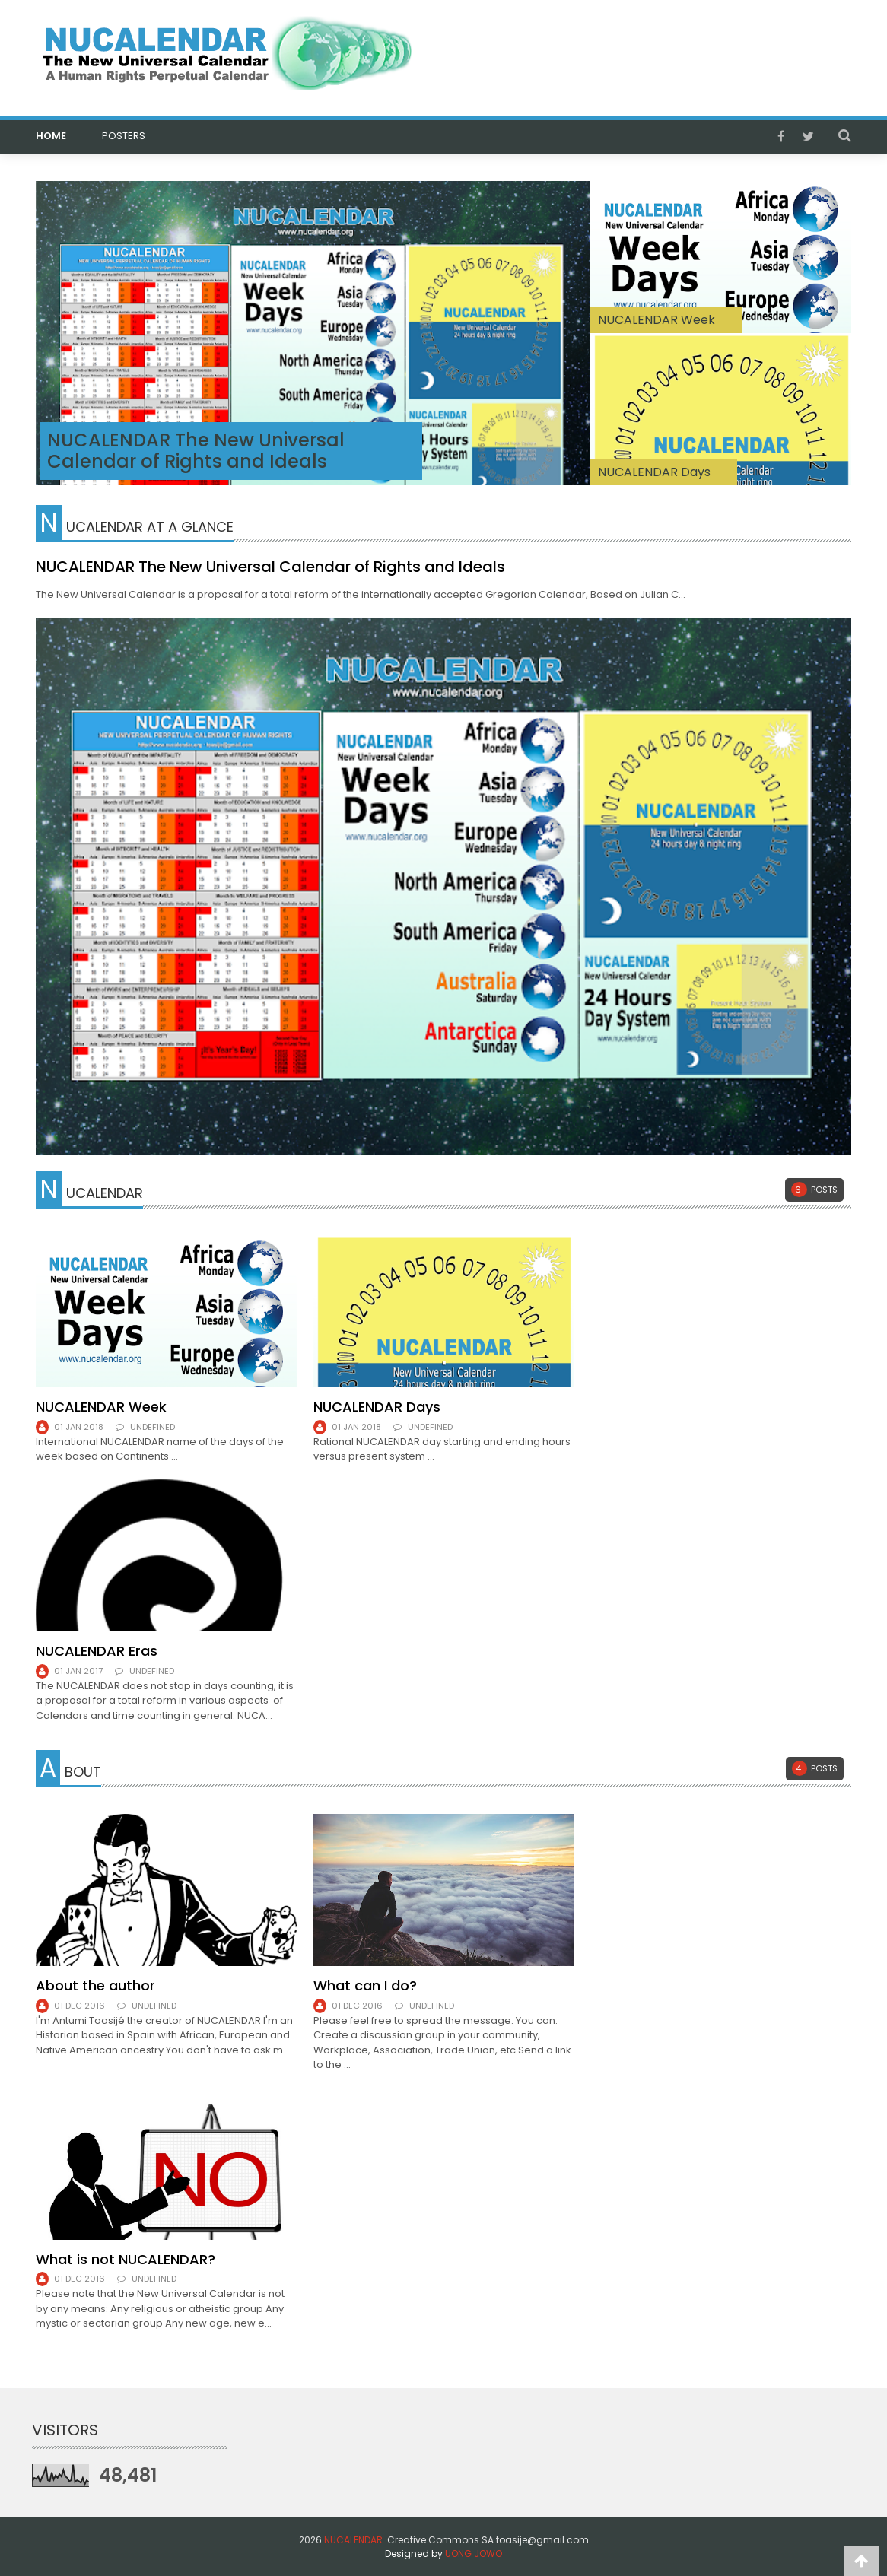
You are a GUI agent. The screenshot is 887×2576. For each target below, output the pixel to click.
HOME (51, 136)
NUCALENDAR (353, 2539)
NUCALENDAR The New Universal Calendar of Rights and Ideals (195, 450)
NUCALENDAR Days (654, 472)
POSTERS (123, 136)
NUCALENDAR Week (101, 1406)
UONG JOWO (473, 2553)
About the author (95, 1985)
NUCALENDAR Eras (96, 1650)
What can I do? (365, 1985)
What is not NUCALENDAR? (125, 2259)
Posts (814, 1189)
